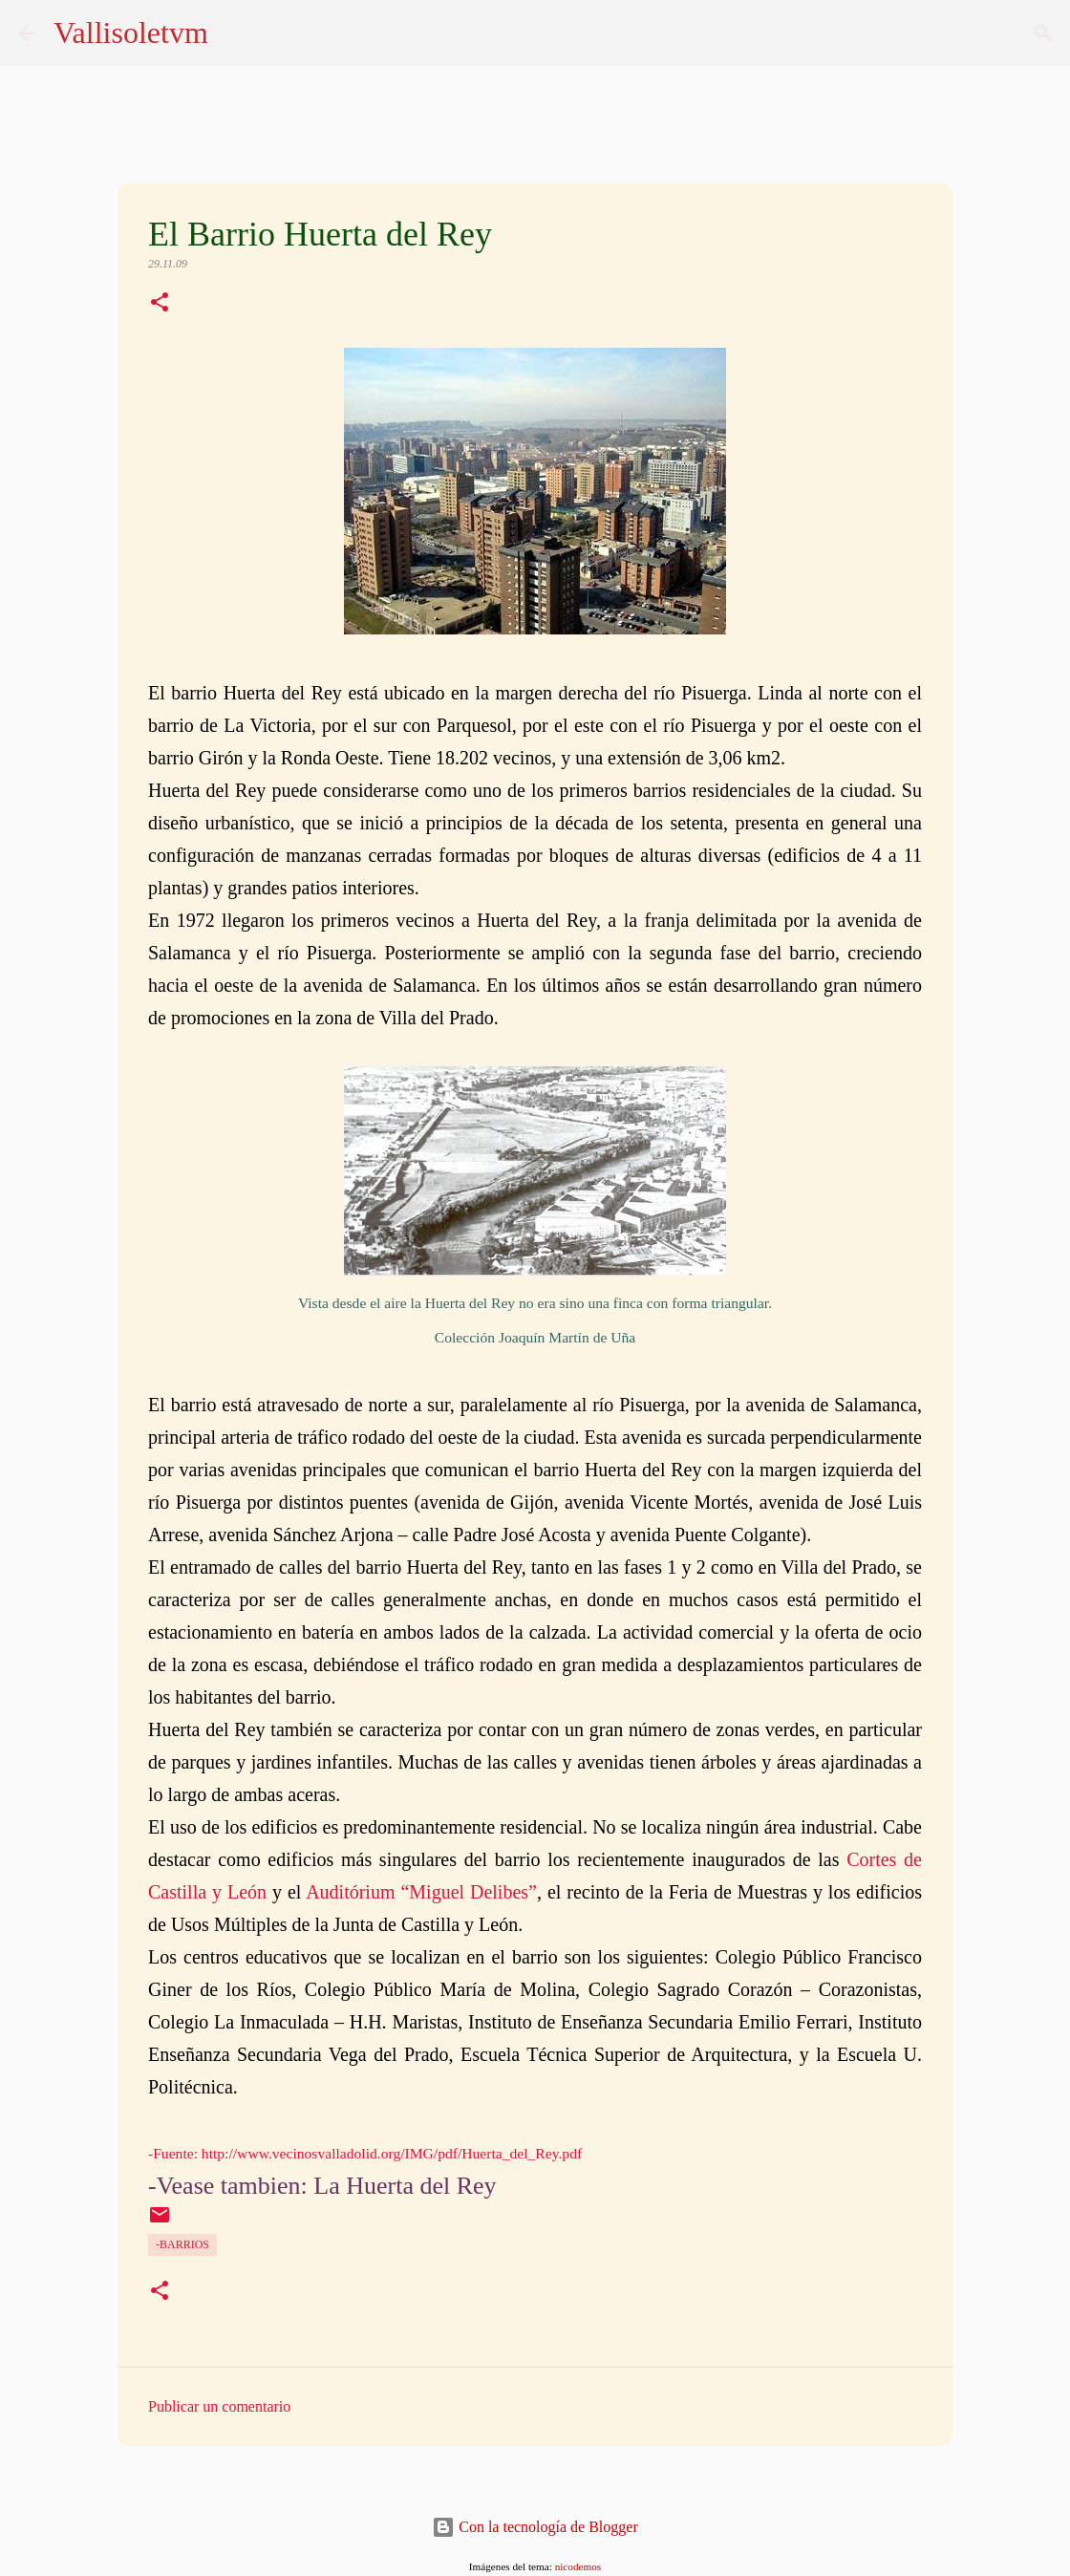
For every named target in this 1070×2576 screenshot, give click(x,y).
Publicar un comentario (219, 2406)
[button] (159, 303)
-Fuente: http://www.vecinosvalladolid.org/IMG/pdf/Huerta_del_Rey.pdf (365, 2153)
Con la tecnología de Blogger (535, 2527)
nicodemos (578, 2566)
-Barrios (182, 2244)
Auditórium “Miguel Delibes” (421, 1891)
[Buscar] (1043, 33)
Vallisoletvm (131, 32)
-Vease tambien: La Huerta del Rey (322, 2186)
